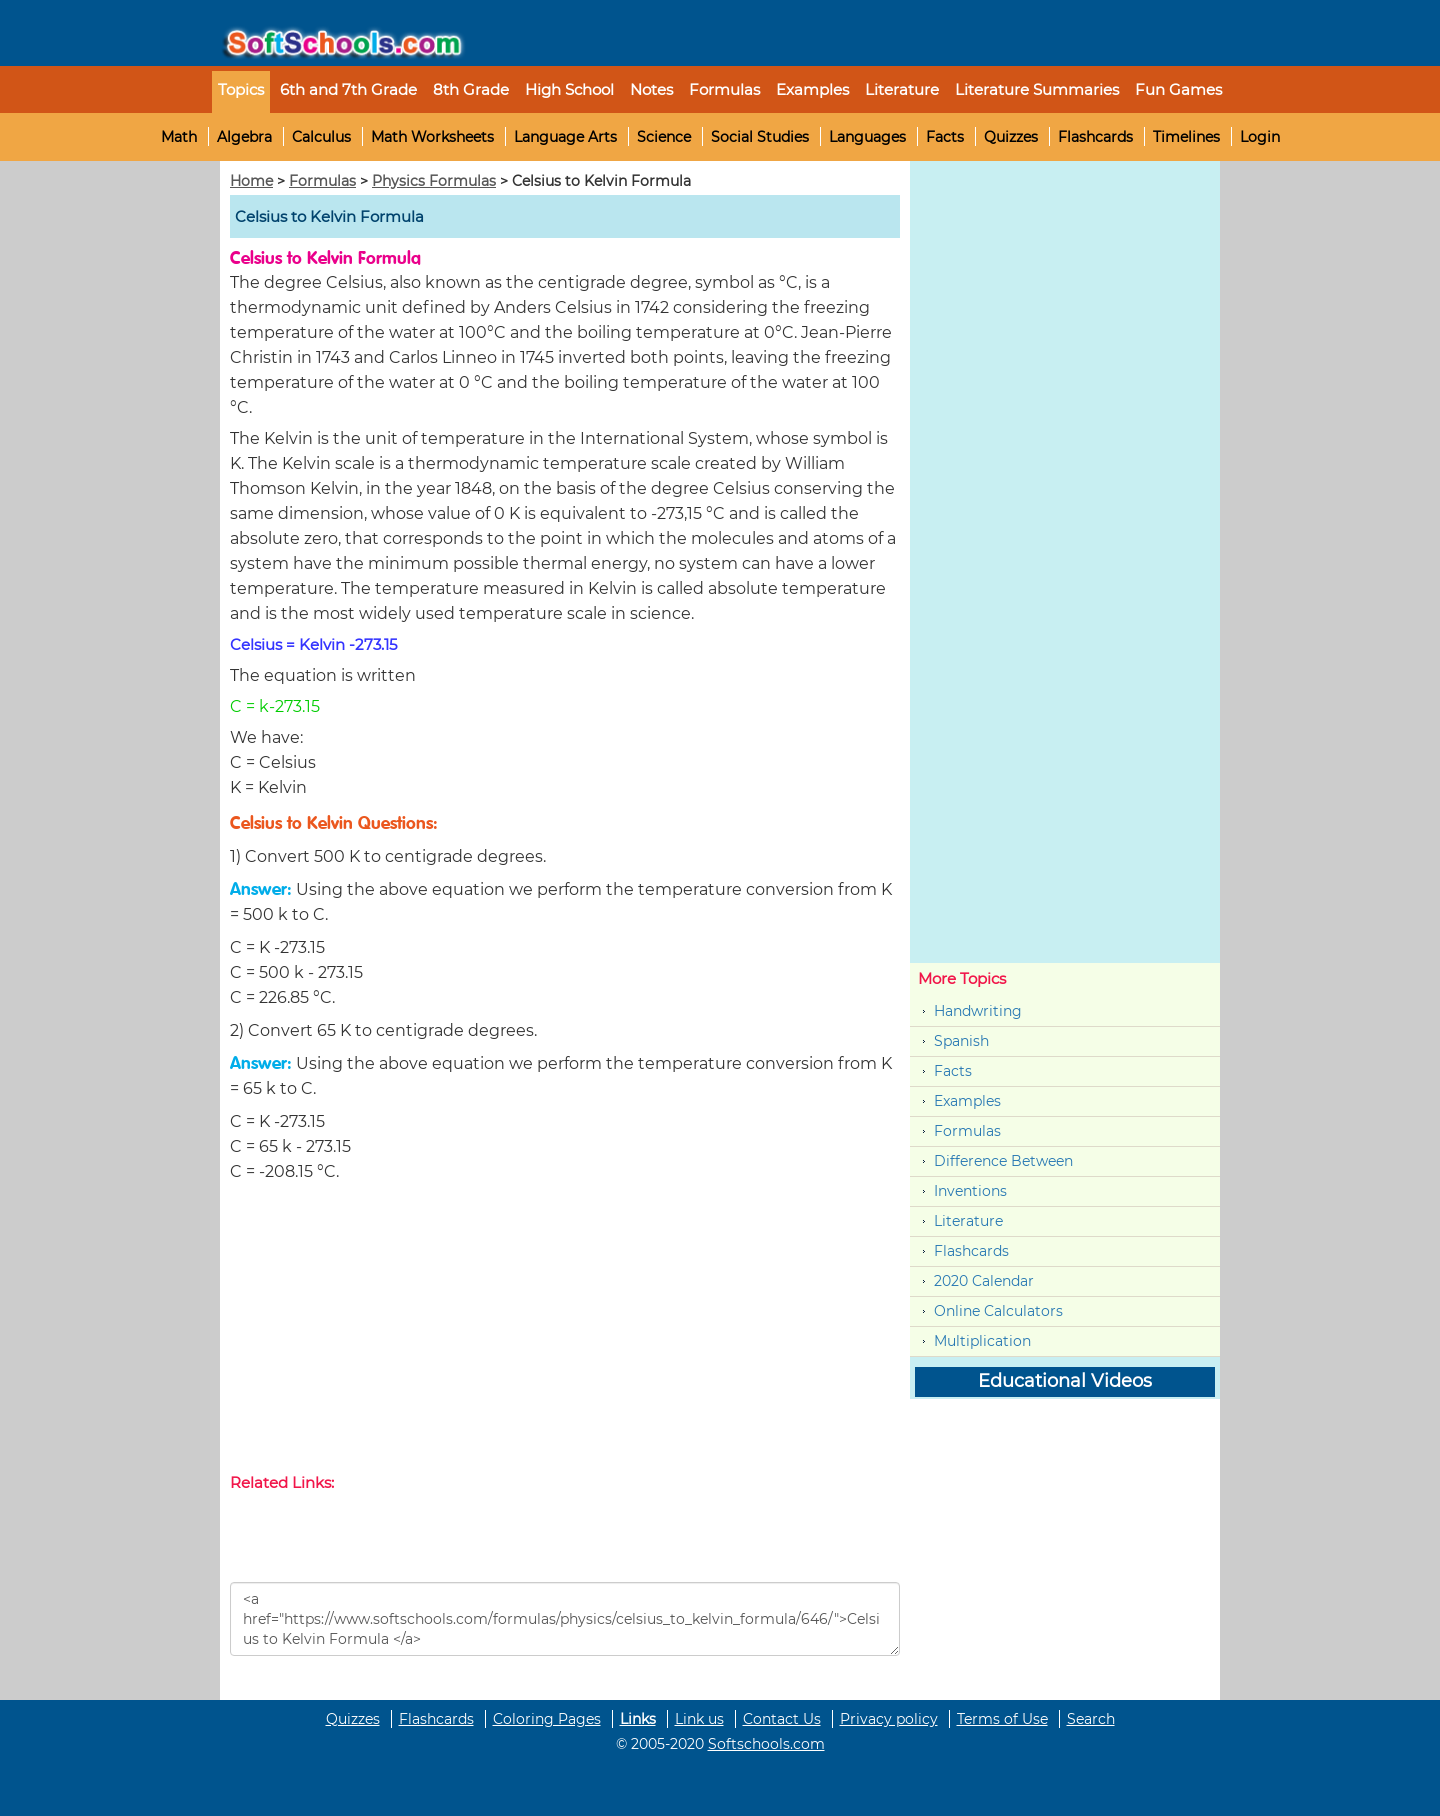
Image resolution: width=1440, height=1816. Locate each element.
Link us (699, 1719)
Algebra (244, 137)
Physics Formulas (434, 181)
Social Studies (760, 137)
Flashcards (1095, 137)
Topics (241, 89)
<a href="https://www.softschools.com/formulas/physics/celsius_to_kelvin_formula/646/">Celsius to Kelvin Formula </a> (565, 1619)
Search (1091, 1719)
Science (664, 137)
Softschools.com (766, 1744)
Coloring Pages (547, 1719)
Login (1260, 137)
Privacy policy (889, 1719)
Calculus (321, 137)
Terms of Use (1002, 1719)
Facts (945, 137)
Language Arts (565, 137)
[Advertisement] (565, 1332)
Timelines (1186, 137)
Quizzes (1011, 137)
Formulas (724, 89)
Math (179, 137)
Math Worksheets (432, 137)
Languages (867, 137)
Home (251, 181)
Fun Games (1178, 89)
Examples (812, 89)
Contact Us (782, 1719)
